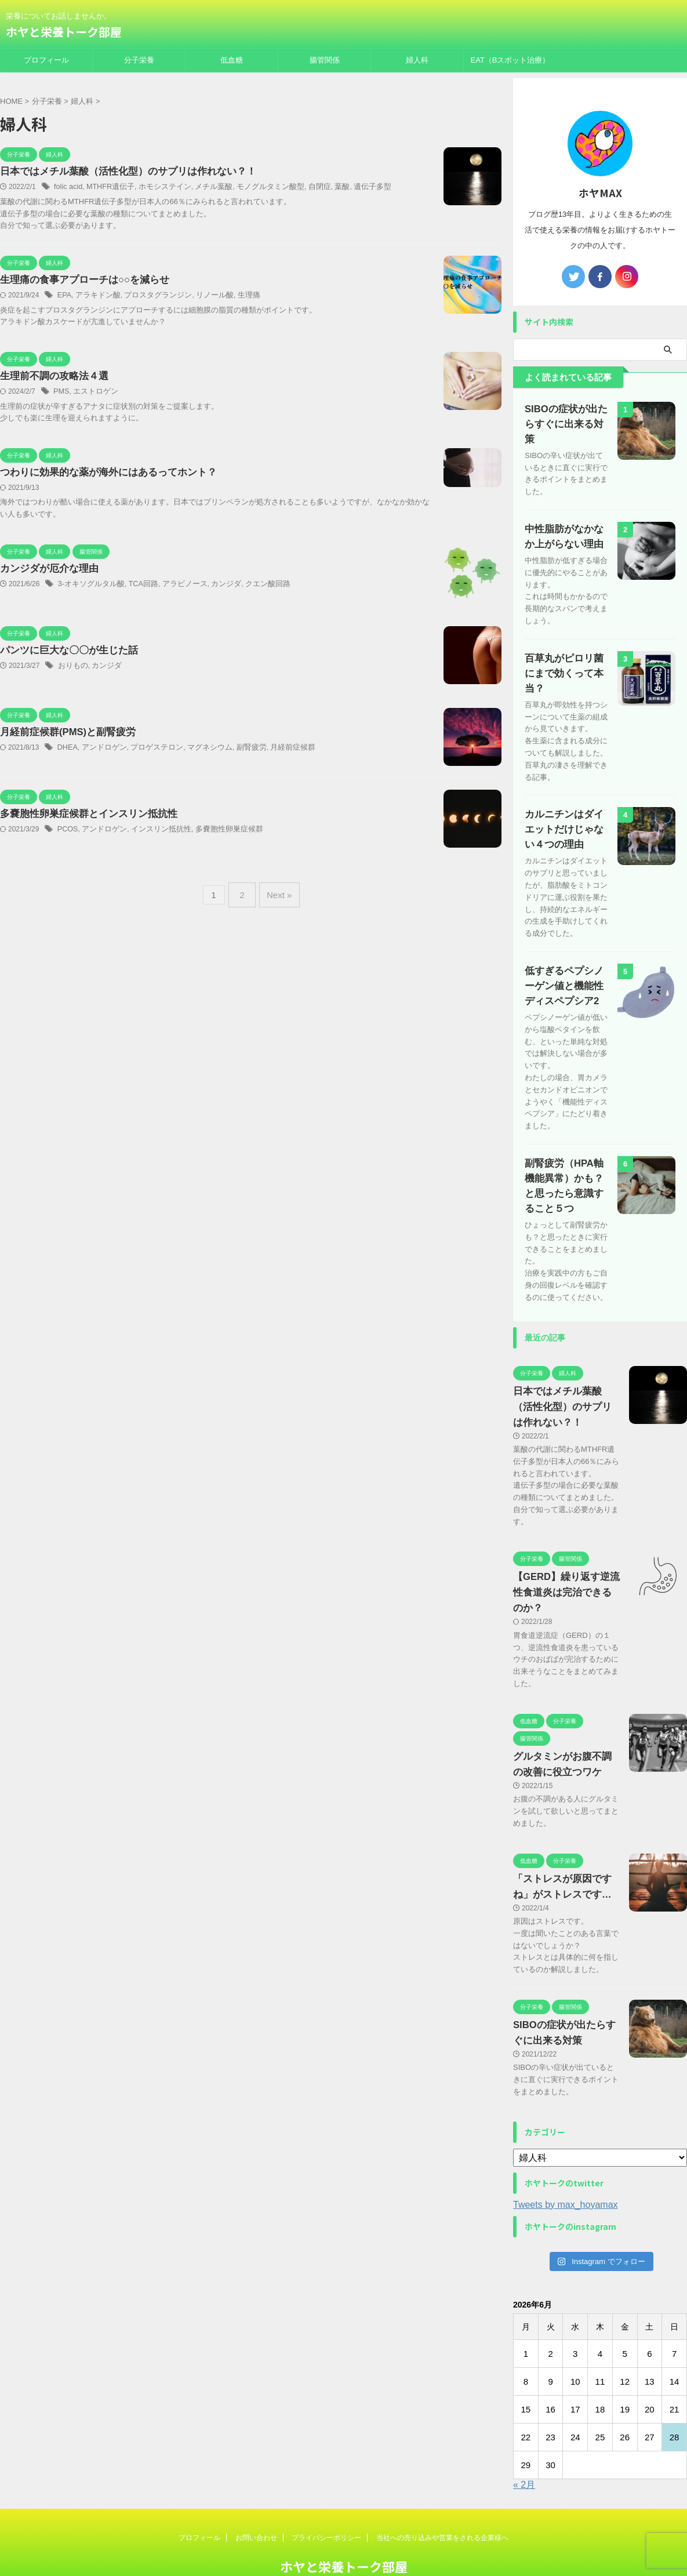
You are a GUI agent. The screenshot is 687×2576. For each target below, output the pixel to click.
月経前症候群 (276, 750)
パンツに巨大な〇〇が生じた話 (65, 653)
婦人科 (417, 60)
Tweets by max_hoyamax (565, 2163)
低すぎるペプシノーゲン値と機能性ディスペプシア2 (566, 945)
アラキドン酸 (96, 296)
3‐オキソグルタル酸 (89, 587)
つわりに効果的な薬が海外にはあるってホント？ (102, 474)
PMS (60, 393)
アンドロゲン (101, 750)
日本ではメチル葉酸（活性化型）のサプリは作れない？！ (120, 172)
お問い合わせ (256, 2497)
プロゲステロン (150, 750)
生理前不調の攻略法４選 (51, 378)
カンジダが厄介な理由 (46, 571)
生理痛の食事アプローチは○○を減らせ (79, 281)
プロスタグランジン (151, 296)
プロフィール (46, 60)
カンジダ (214, 587)
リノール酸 (204, 296)
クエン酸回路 (253, 587)
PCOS (67, 832)
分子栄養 (139, 60)
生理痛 (236, 296)
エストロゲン (93, 393)
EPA (64, 296)
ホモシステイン (158, 187)
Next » (277, 894)
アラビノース (176, 587)
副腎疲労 (238, 750)
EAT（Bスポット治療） (510, 60)
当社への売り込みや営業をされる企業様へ (442, 2497)
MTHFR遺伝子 (107, 187)
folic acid (67, 187)
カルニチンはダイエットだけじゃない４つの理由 (566, 788)
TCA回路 (137, 587)
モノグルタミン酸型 (256, 187)
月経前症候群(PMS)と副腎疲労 (64, 735)
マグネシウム (199, 750)
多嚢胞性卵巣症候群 (217, 832)
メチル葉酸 (204, 187)
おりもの (72, 668)
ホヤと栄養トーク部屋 (64, 31)
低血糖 (231, 60)
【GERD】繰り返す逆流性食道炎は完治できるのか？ (564, 1551)
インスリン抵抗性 (154, 832)
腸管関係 (325, 60)
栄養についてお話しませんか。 (343, 2545)
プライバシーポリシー (326, 2497)
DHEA (67, 750)
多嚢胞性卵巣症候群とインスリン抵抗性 (83, 817)
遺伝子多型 (351, 187)
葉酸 (323, 187)
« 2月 (524, 2443)
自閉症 (302, 187)
